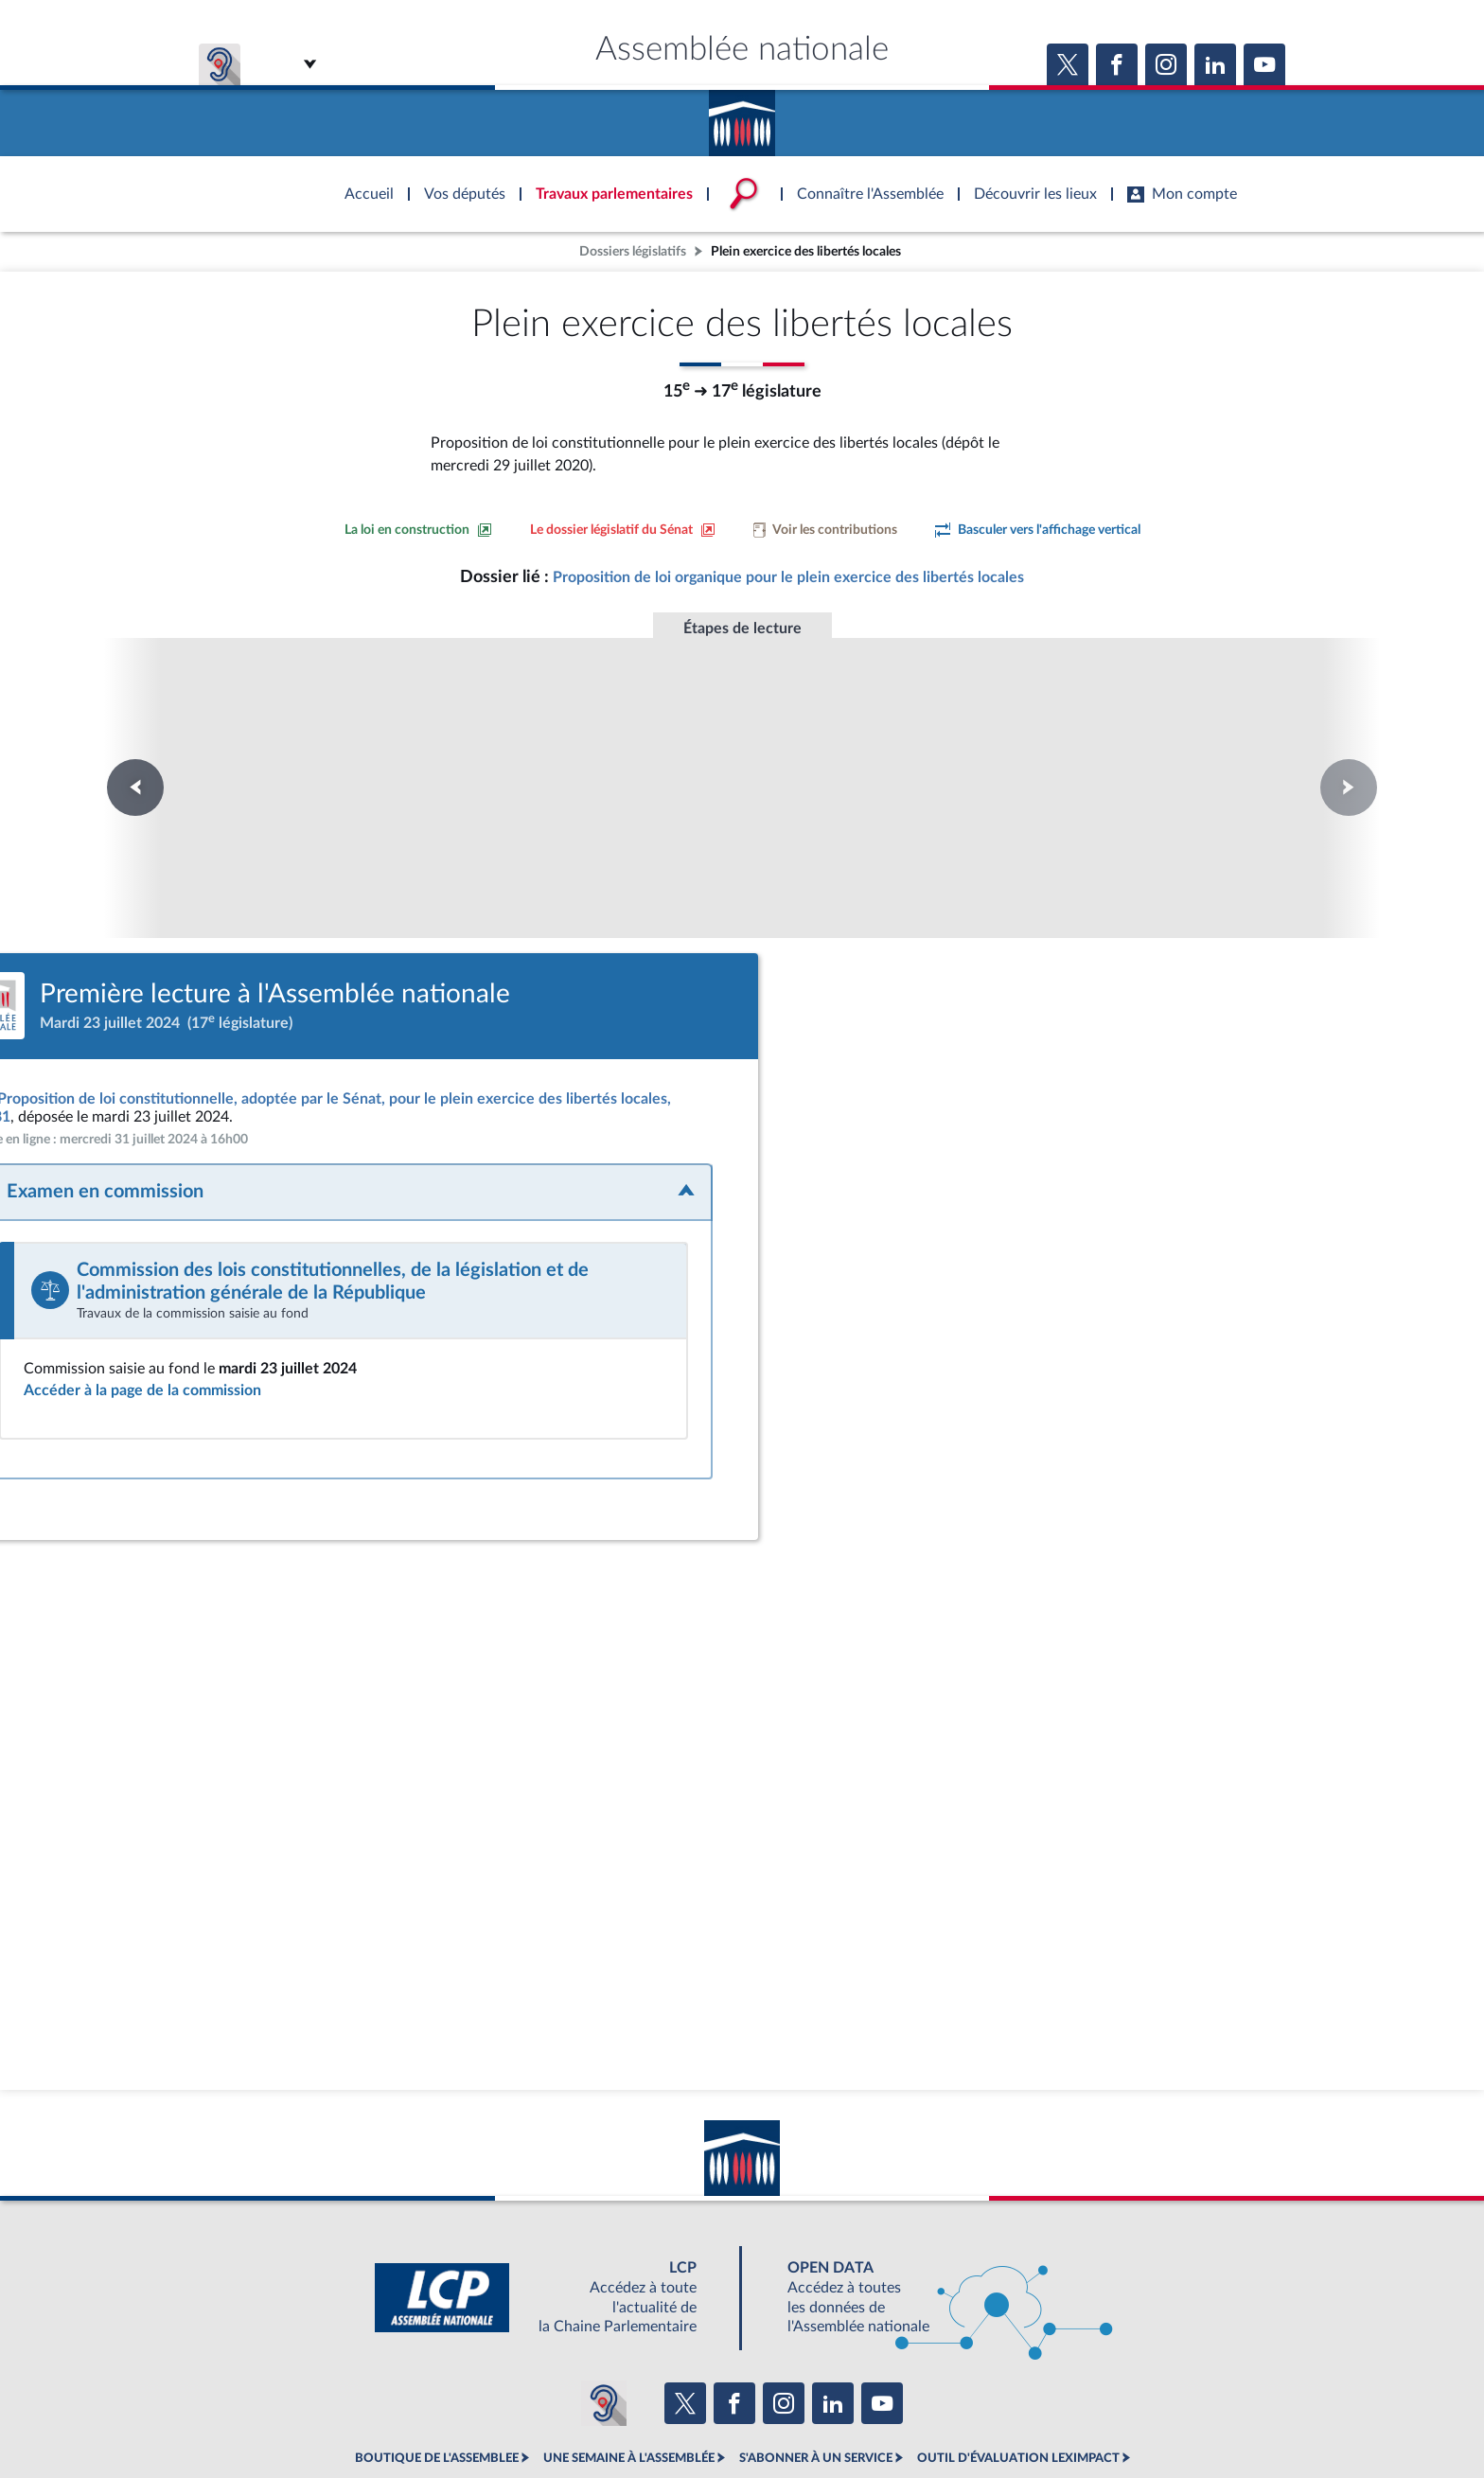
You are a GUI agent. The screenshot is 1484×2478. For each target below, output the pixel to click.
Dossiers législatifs (632, 251)
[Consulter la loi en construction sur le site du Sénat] (418, 530)
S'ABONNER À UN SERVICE (815, 2374)
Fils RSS (910, 2415)
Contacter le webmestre (815, 2415)
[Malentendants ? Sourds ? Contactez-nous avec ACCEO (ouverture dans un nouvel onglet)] (604, 2319)
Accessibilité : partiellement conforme (639, 2415)
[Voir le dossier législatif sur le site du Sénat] (623, 530)
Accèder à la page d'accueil (742, 116)
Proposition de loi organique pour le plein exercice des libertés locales (788, 577)
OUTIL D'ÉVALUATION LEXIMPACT (1018, 2374)
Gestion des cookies (993, 2415)
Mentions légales (483, 2415)
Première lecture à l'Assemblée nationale (227, 753)
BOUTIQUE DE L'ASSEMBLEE (437, 2374)
